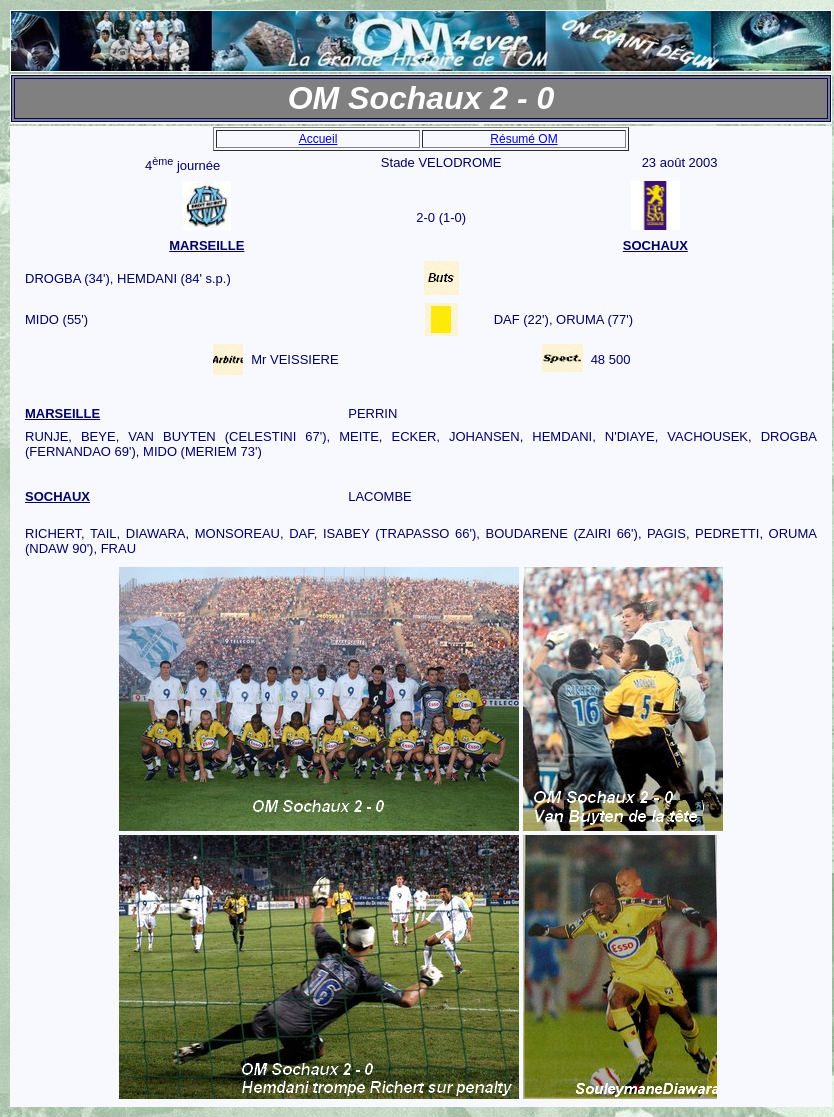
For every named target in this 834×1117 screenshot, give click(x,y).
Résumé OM (523, 139)
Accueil (318, 139)
